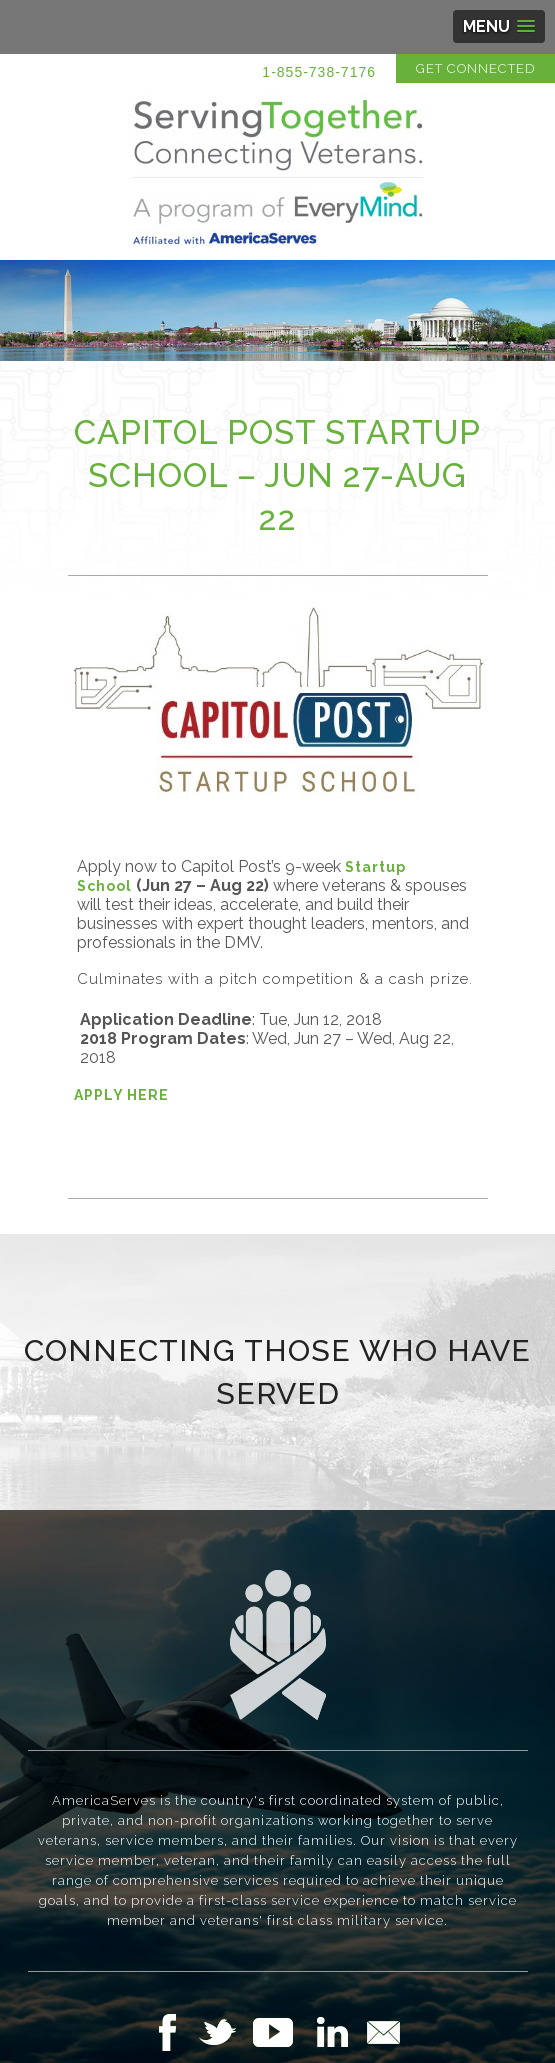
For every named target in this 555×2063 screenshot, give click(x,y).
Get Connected (475, 68)
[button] (499, 26)
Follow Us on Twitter (225, 2032)
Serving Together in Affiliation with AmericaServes (278, 172)
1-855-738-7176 (319, 72)
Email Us (383, 2032)
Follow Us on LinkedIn (338, 2032)
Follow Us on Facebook (173, 2032)
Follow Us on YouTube (283, 2032)
